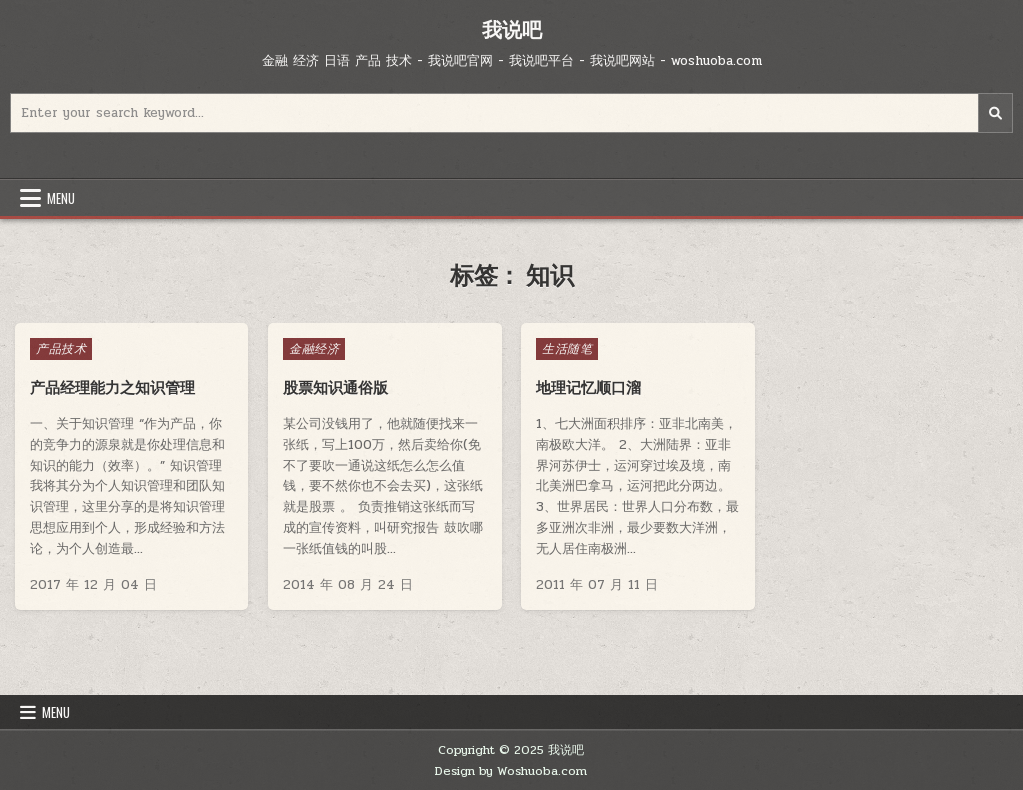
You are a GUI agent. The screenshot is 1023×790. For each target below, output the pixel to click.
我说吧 (512, 29)
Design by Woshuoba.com (511, 771)
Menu (61, 198)
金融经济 (314, 349)
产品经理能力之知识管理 (112, 387)
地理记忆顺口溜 (588, 387)
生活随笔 (567, 349)
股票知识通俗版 (335, 387)
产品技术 (61, 349)
